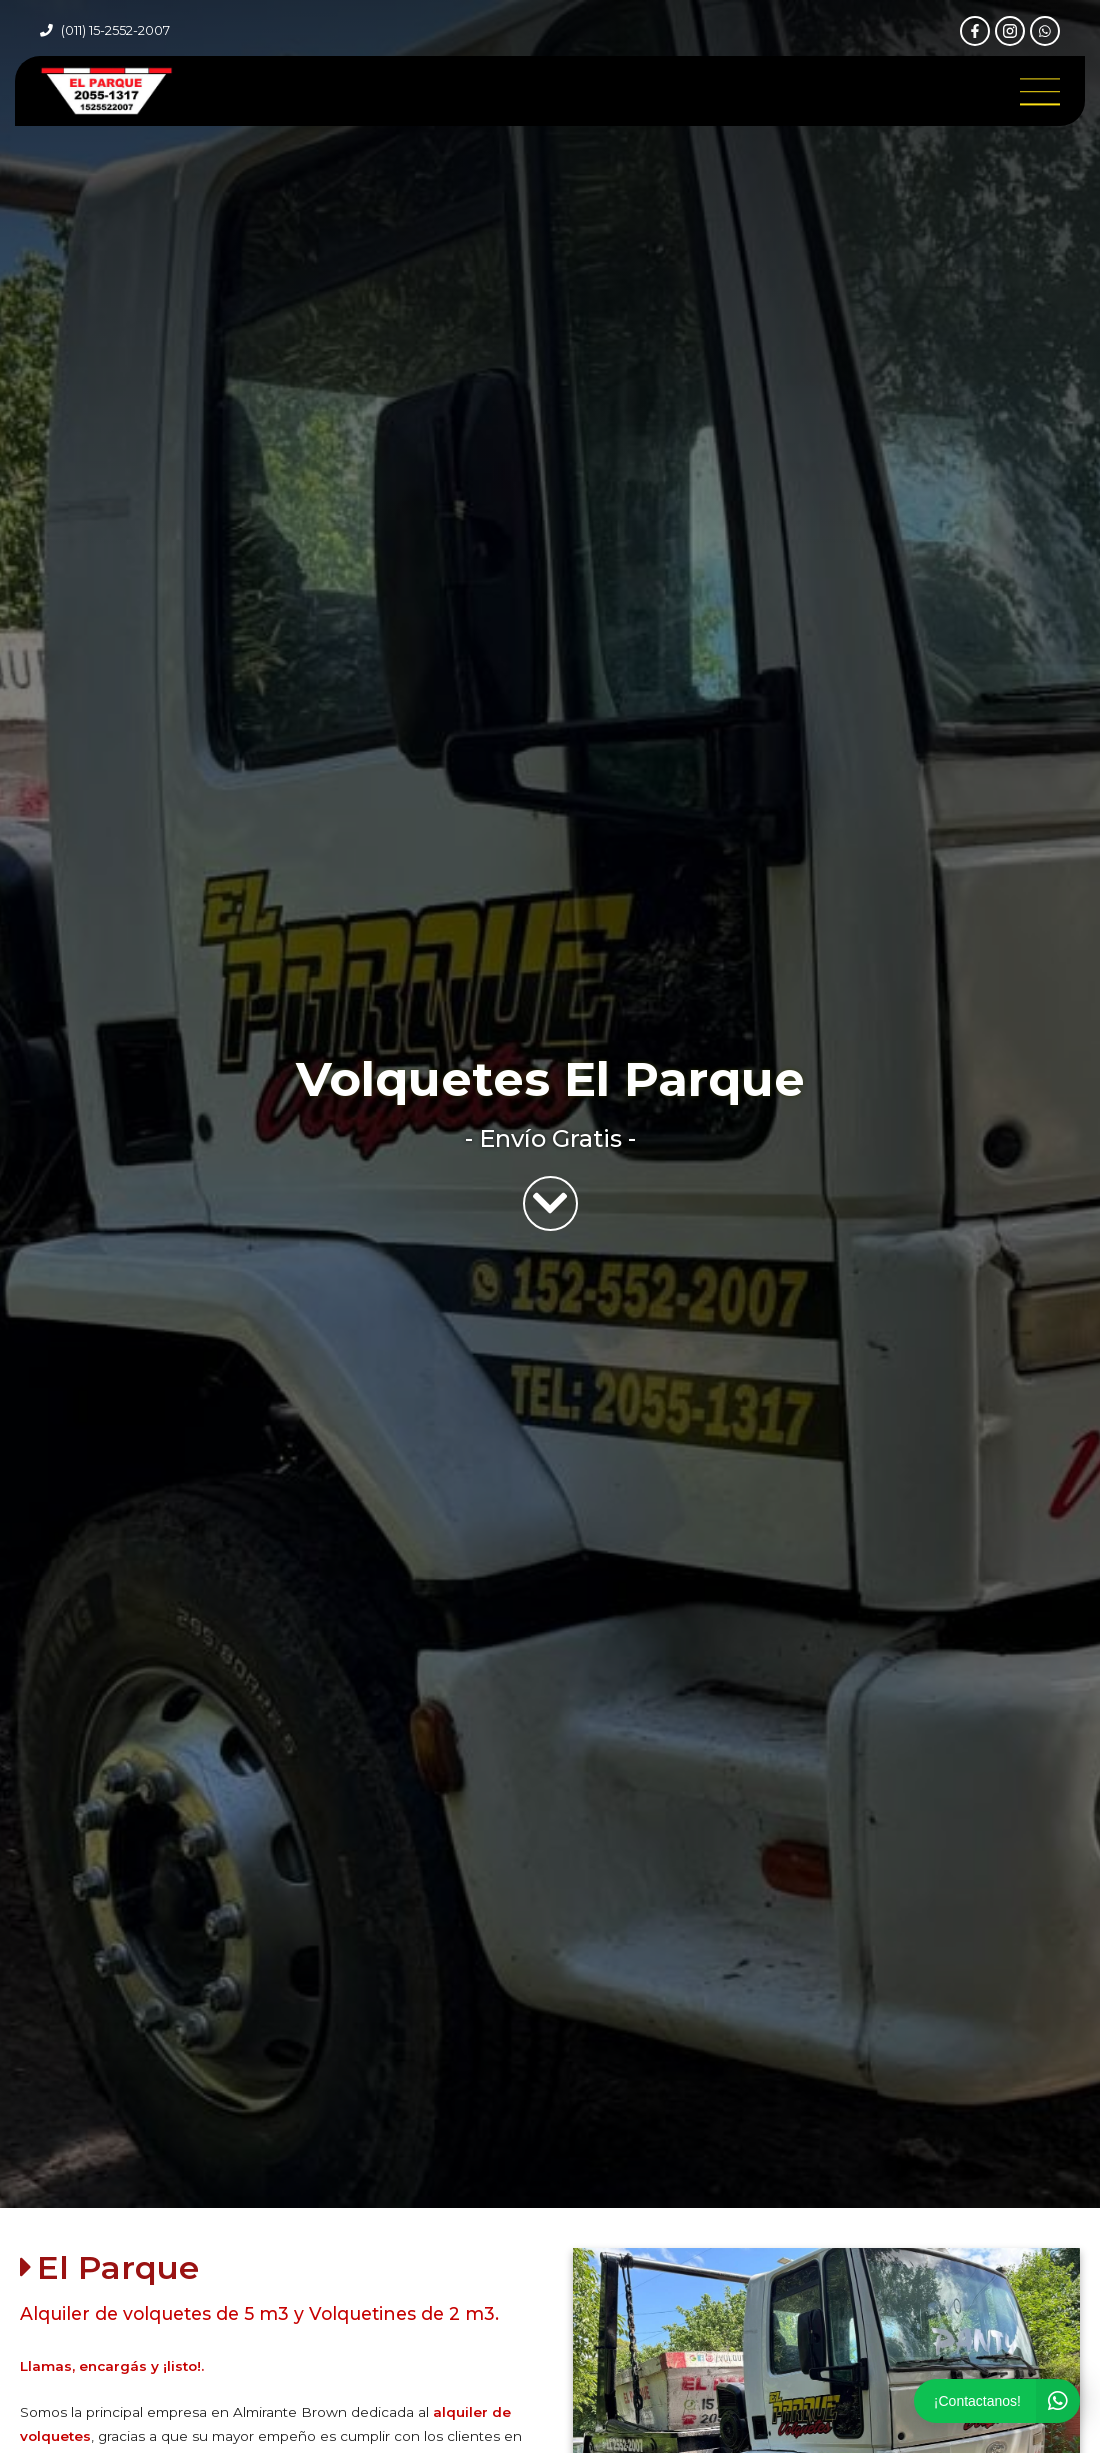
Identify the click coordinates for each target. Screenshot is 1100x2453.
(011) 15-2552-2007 (115, 30)
